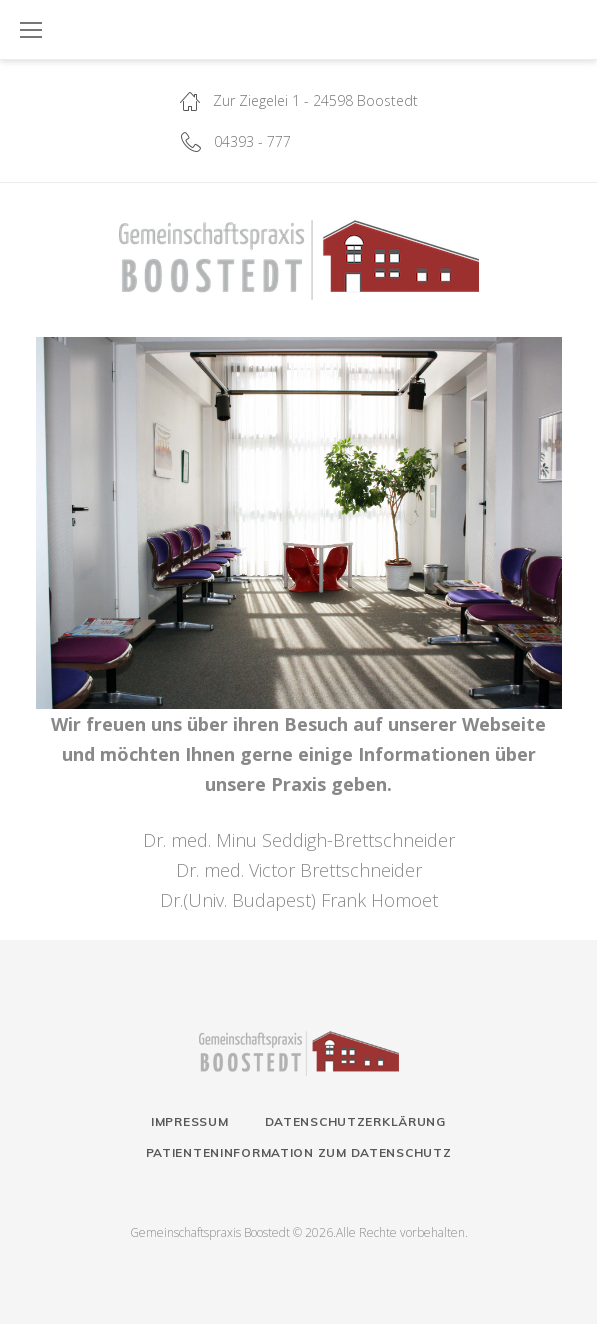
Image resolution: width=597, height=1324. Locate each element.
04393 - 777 (252, 141)
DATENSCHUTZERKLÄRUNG (355, 1121)
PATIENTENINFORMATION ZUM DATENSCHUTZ (299, 1152)
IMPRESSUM (189, 1121)
